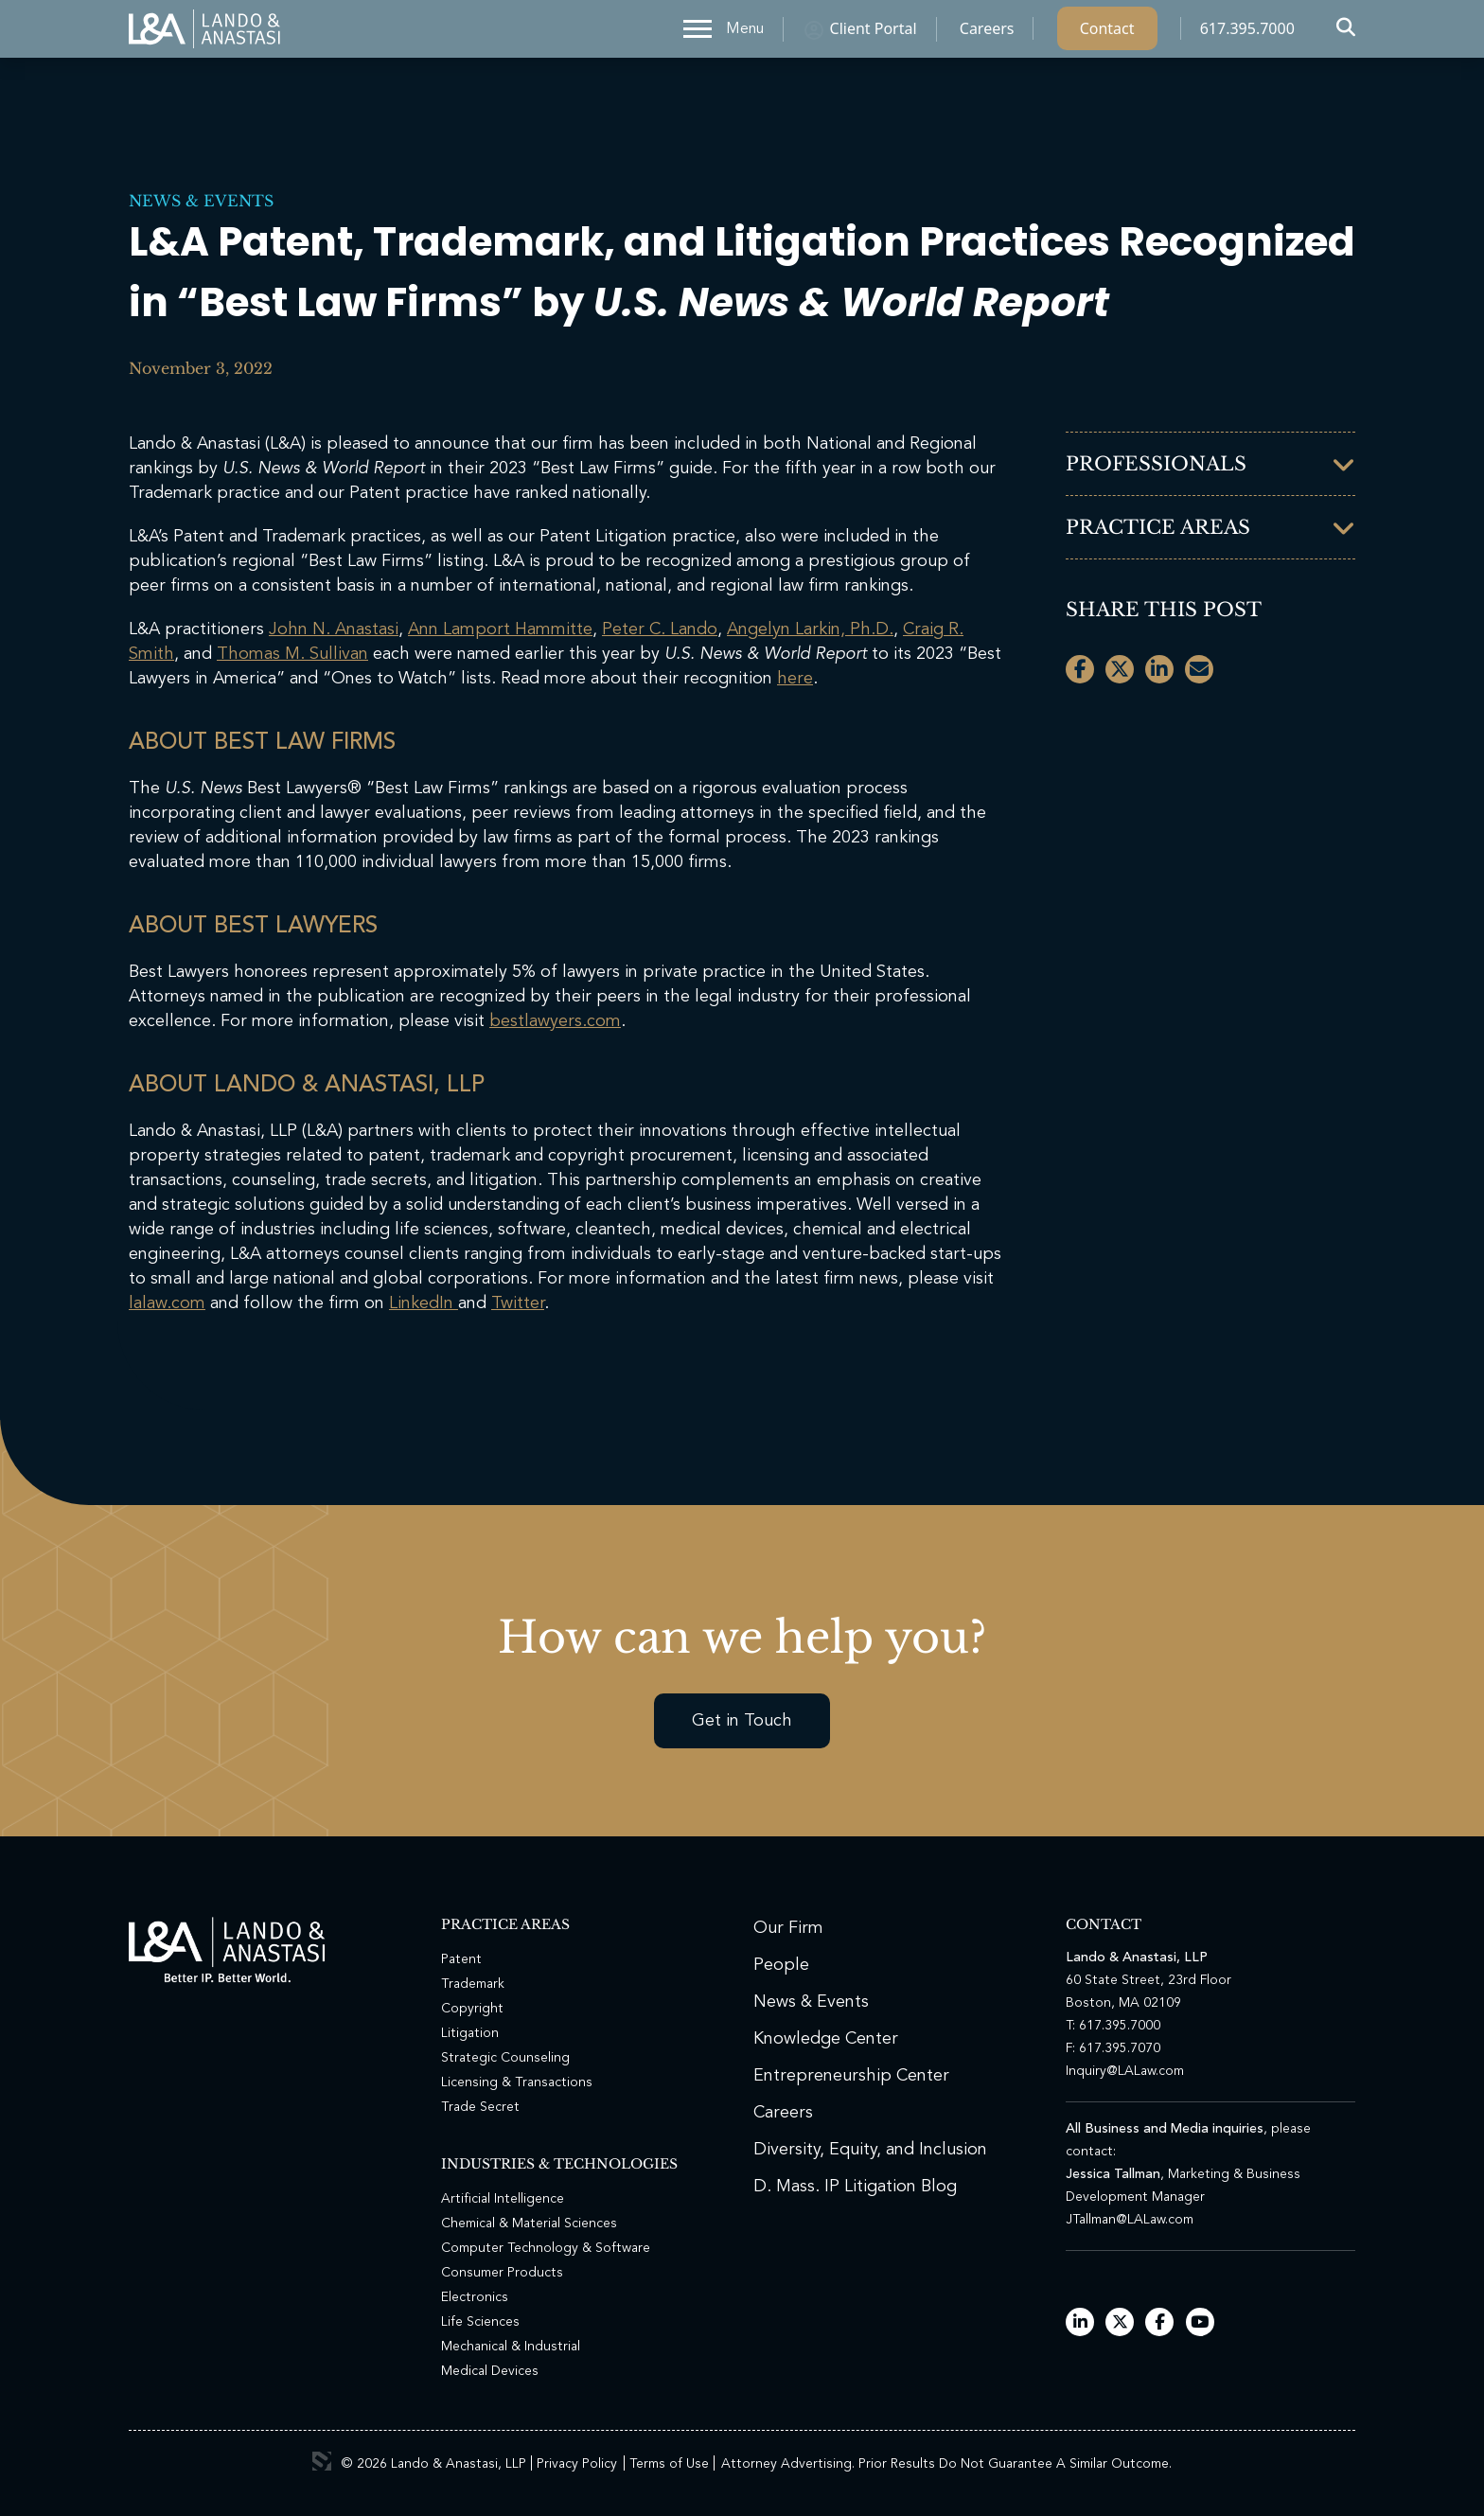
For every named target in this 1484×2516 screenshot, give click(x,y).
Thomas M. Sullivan (292, 654)
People (781, 1965)
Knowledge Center (825, 2038)
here (795, 678)
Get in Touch (742, 1720)
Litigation (470, 2033)
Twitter (517, 1303)
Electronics (474, 2297)
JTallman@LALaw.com (1129, 2219)
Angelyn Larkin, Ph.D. (810, 629)
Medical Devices (490, 2371)
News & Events (201, 200)
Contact (1107, 33)
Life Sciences (480, 2322)
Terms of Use (669, 2464)
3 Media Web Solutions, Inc (321, 2461)
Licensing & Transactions (516, 2082)
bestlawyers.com (555, 1021)
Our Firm (788, 1928)
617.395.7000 (1247, 33)
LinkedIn (423, 1303)
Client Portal (873, 33)
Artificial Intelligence (502, 2199)
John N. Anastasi (333, 629)
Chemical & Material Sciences (529, 2223)
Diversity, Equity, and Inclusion (870, 2149)
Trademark (472, 1984)
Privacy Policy (577, 2464)
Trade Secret (480, 2107)
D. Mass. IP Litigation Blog (855, 2186)
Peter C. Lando (659, 629)
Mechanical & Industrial (510, 2346)
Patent (461, 1959)
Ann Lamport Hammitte (500, 629)
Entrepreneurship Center (851, 2075)
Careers (987, 33)
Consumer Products (502, 2272)
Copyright (472, 2008)
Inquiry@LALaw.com (1125, 2071)
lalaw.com (167, 1303)
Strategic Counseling (505, 2057)
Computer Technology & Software (545, 2248)
